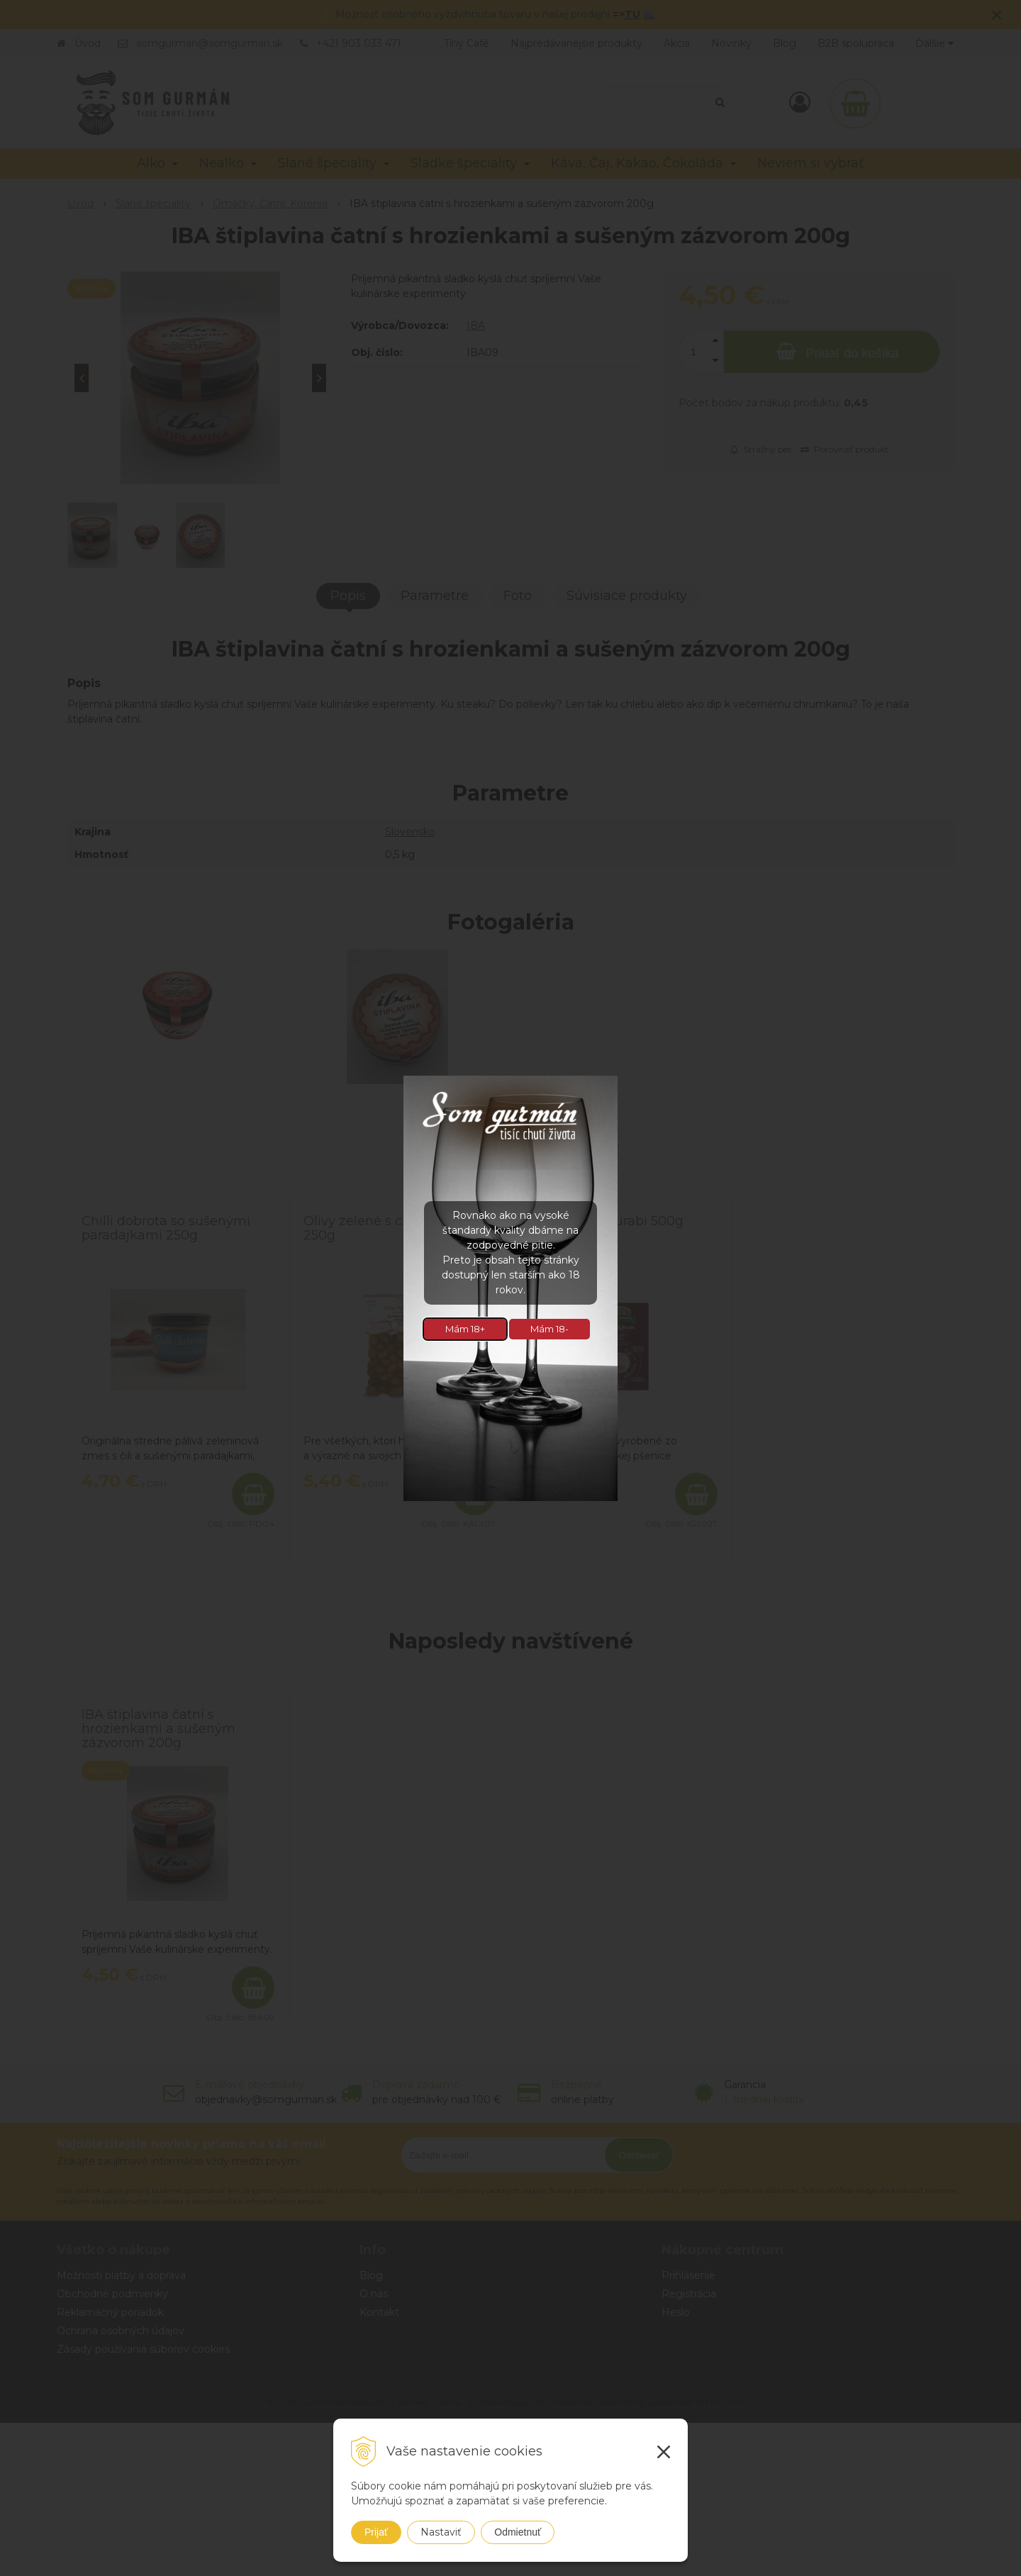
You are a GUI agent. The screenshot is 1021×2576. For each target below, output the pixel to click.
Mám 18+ (465, 1328)
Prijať (376, 2532)
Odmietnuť (517, 2532)
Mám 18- (549, 1328)
